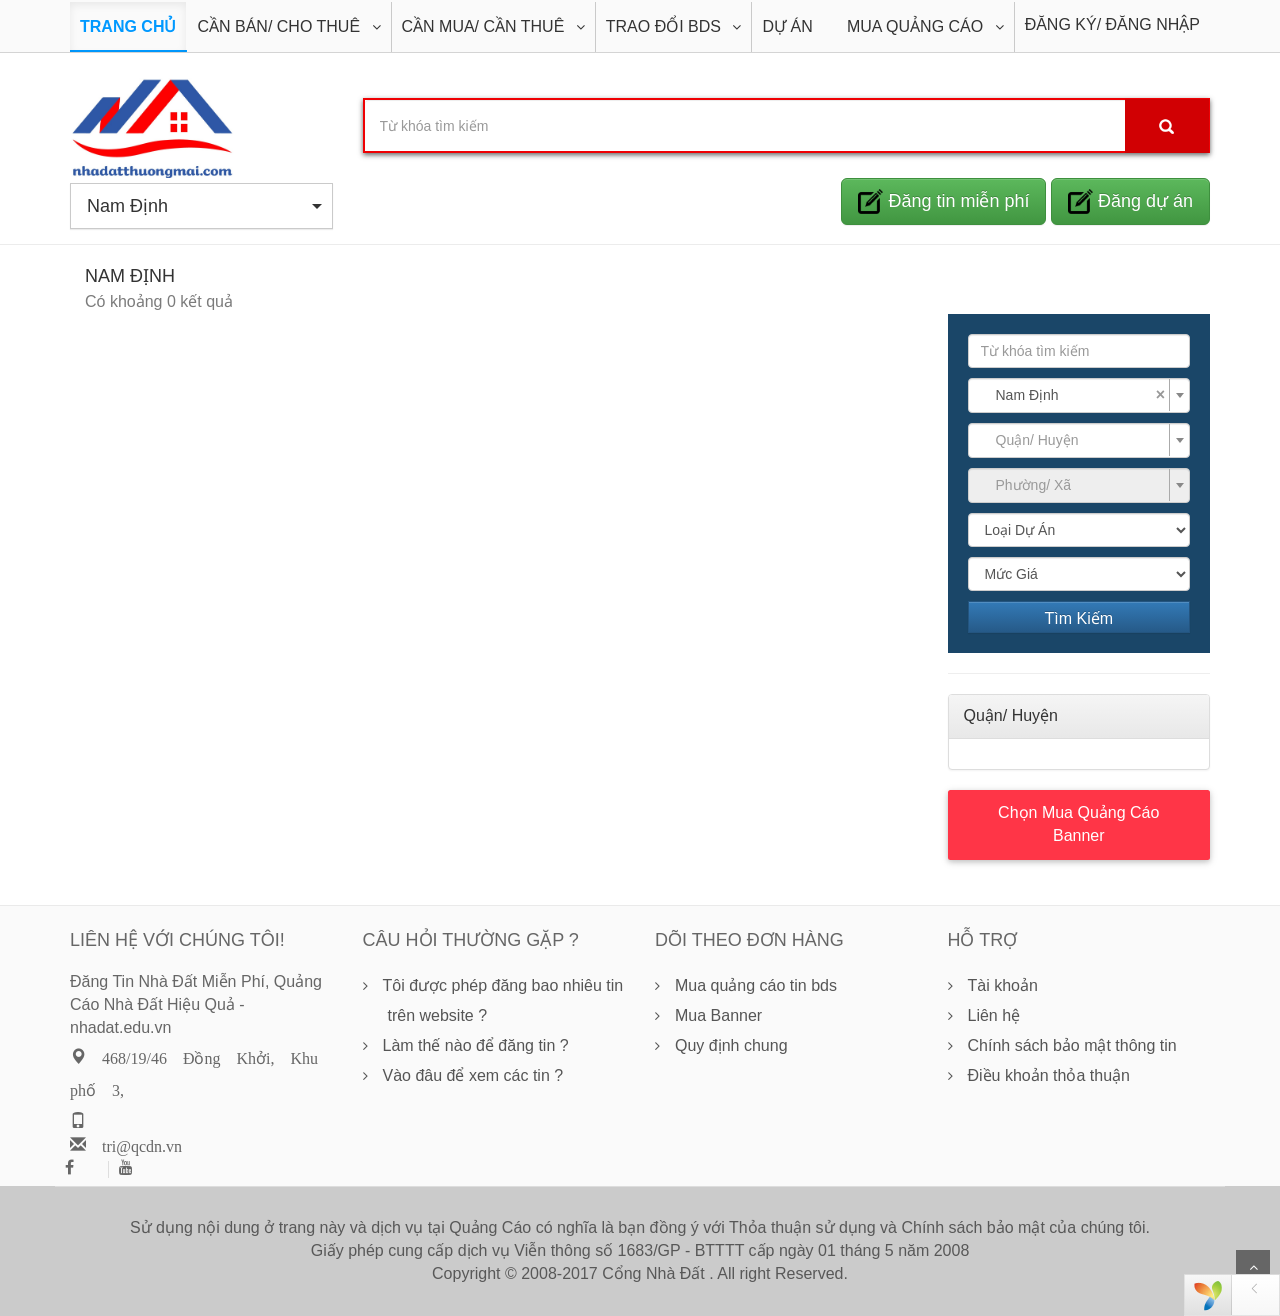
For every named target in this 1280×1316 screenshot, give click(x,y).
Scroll (1253, 1267)
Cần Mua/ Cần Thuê (485, 26)
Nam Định (204, 206)
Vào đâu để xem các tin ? (473, 1075)
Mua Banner (718, 1015)
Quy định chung (731, 1045)
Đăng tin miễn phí (943, 201)
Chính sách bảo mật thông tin (1072, 1045)
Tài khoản (1003, 985)
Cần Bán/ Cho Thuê (280, 26)
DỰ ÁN (787, 26)
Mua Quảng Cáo (917, 26)
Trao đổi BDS (666, 26)
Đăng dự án (1130, 201)
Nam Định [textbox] (1081, 395)
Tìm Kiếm (1078, 618)
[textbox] (1073, 440)
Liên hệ (994, 1015)
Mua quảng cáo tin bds (756, 985)
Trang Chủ (128, 26)
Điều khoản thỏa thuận (1049, 1075)
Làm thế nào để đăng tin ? (476, 1045)
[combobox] (1079, 395)
